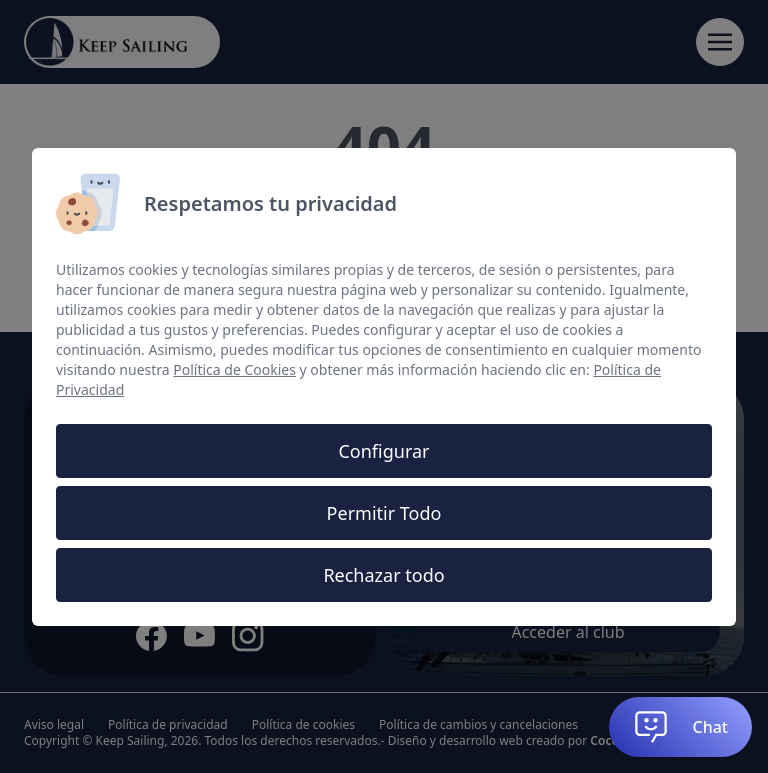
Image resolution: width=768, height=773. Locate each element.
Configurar (383, 451)
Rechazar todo (383, 575)
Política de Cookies (234, 369)
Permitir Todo (384, 513)
